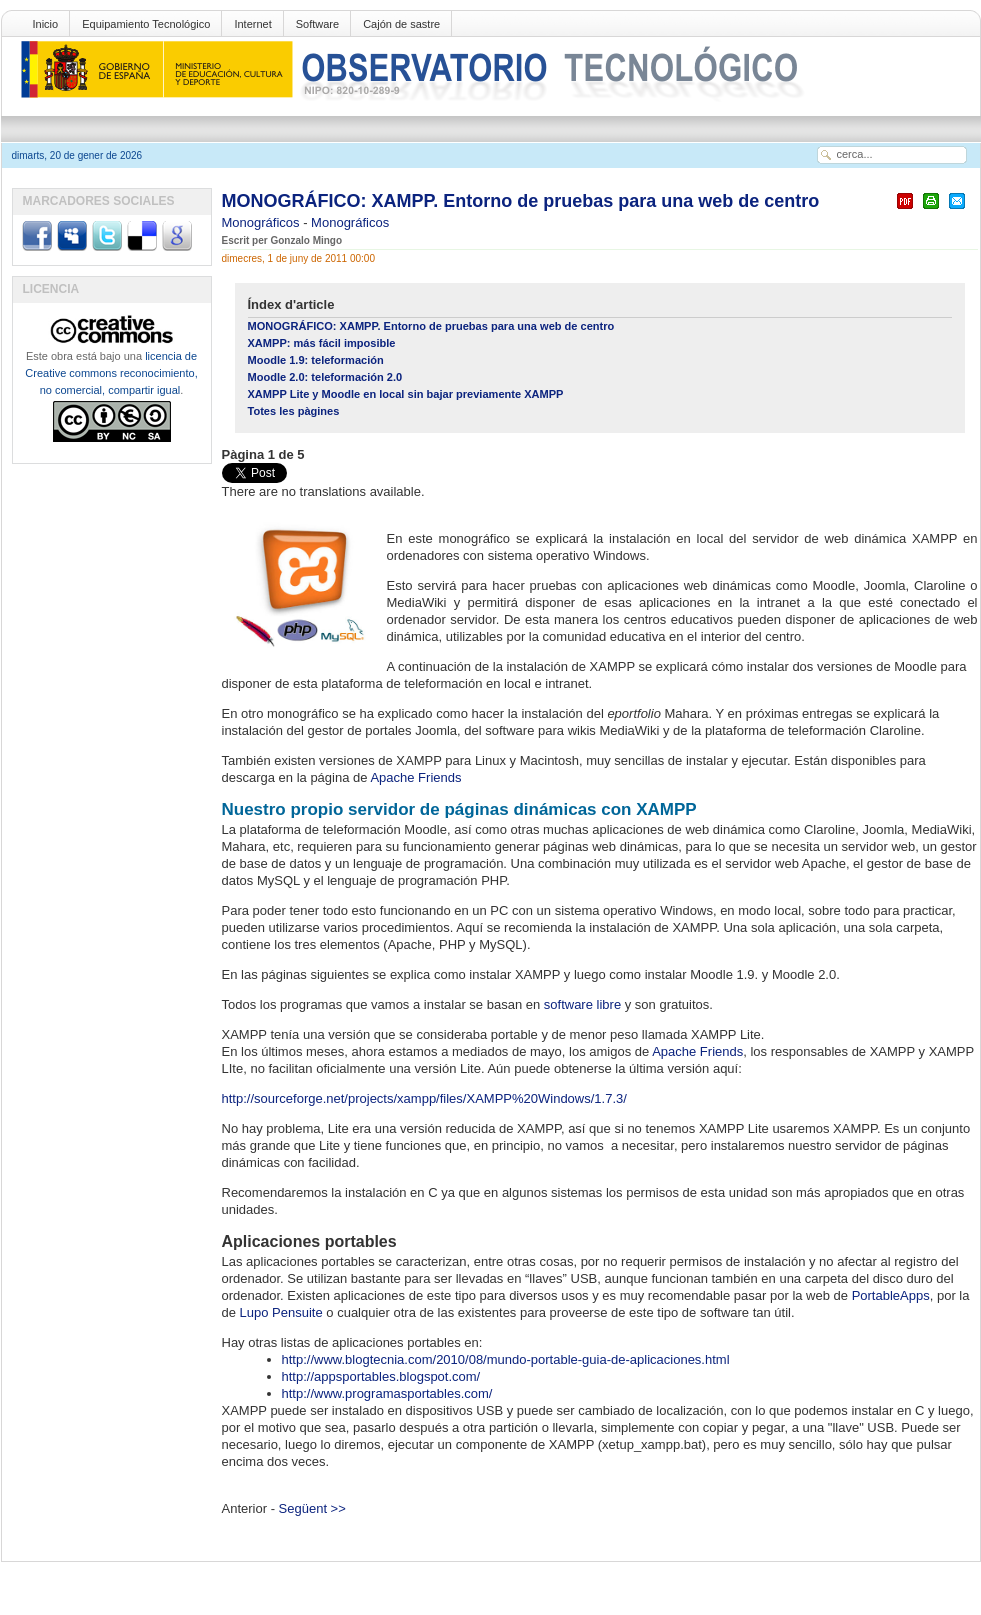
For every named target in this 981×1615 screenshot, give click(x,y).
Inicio (46, 24)
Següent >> (312, 1508)
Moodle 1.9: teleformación (316, 360)
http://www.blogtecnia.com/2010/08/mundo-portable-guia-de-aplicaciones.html (506, 1359)
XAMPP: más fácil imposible (322, 343)
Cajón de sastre (401, 24)
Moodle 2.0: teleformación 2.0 (325, 377)
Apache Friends (415, 777)
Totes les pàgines (294, 411)
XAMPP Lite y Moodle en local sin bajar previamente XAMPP (406, 394)
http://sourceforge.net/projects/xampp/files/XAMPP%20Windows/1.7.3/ (424, 1098)
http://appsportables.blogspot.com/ (381, 1376)
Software (317, 24)
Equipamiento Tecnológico (146, 24)
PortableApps (891, 1295)
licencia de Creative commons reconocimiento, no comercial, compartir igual (111, 373)
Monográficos (263, 222)
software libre (582, 1004)
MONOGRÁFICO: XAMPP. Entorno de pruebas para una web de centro (521, 201)
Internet (252, 24)
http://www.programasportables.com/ (387, 1393)
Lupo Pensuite (281, 1312)
